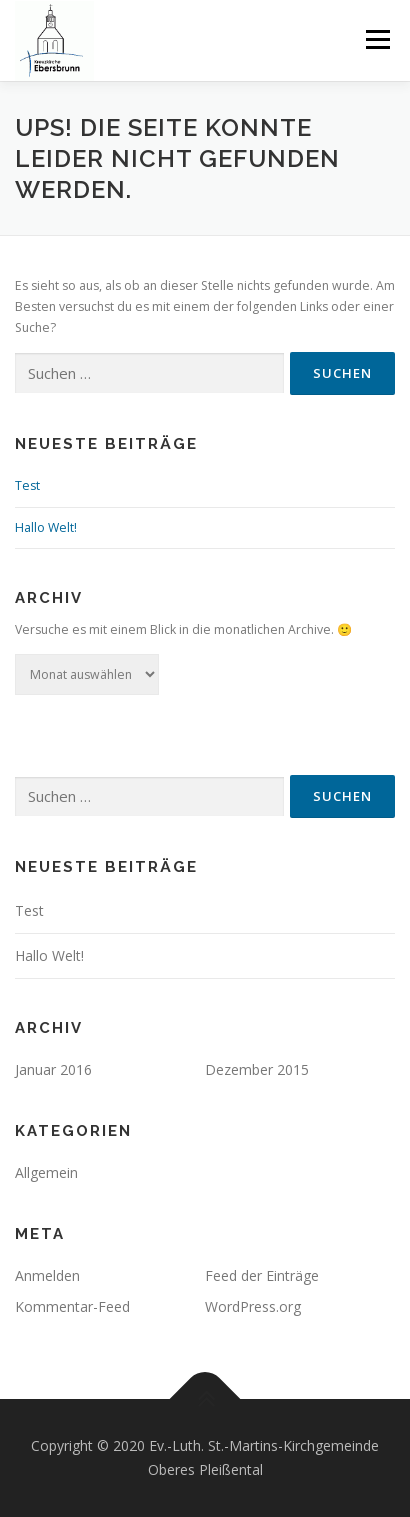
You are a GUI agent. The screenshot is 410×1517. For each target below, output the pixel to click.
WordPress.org (253, 1306)
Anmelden (47, 1275)
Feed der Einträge (262, 1275)
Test (27, 485)
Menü (376, 39)
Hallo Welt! (46, 527)
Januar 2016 (53, 1069)
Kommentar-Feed (72, 1306)
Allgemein (46, 1172)
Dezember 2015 (257, 1069)
